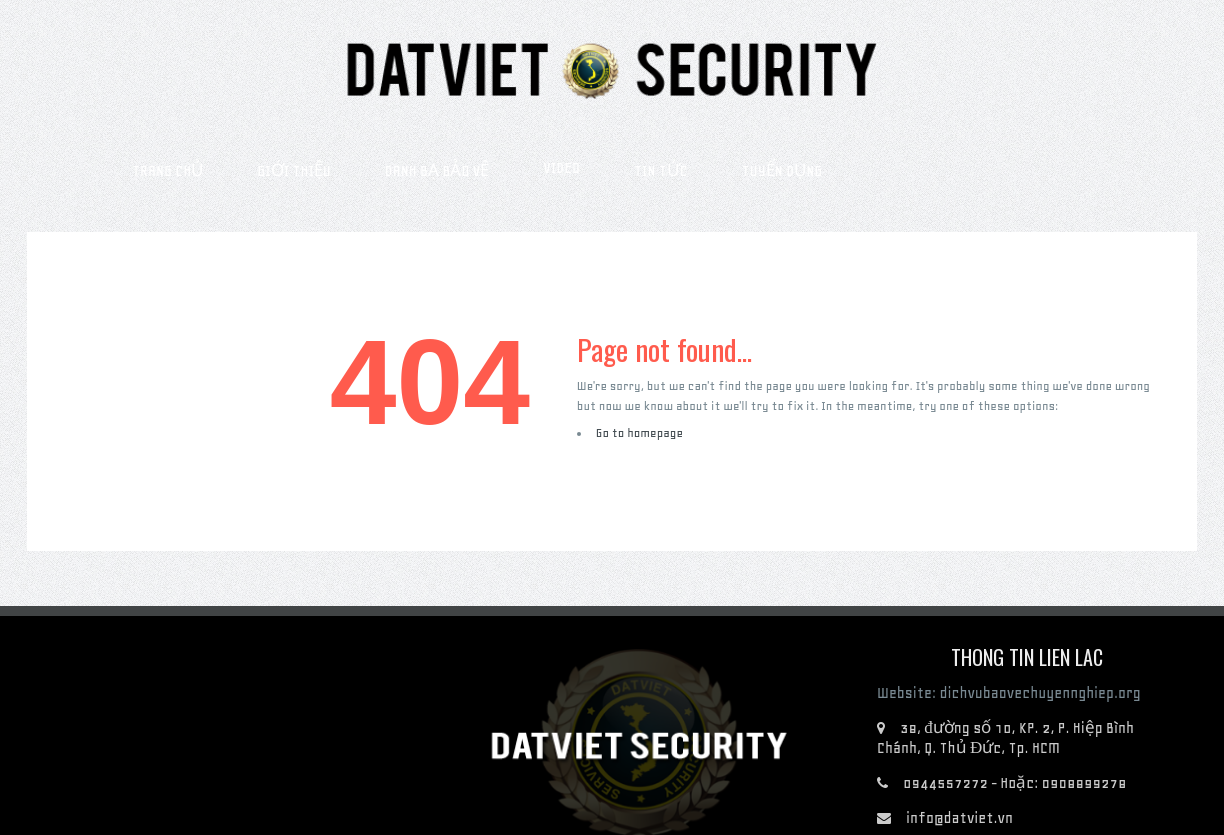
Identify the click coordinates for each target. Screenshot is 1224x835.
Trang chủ (167, 171)
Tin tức (661, 171)
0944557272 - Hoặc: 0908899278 (1015, 783)
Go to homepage (639, 433)
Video (561, 168)
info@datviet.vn (959, 818)
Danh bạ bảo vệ (437, 171)
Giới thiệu (293, 171)
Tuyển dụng (782, 171)
